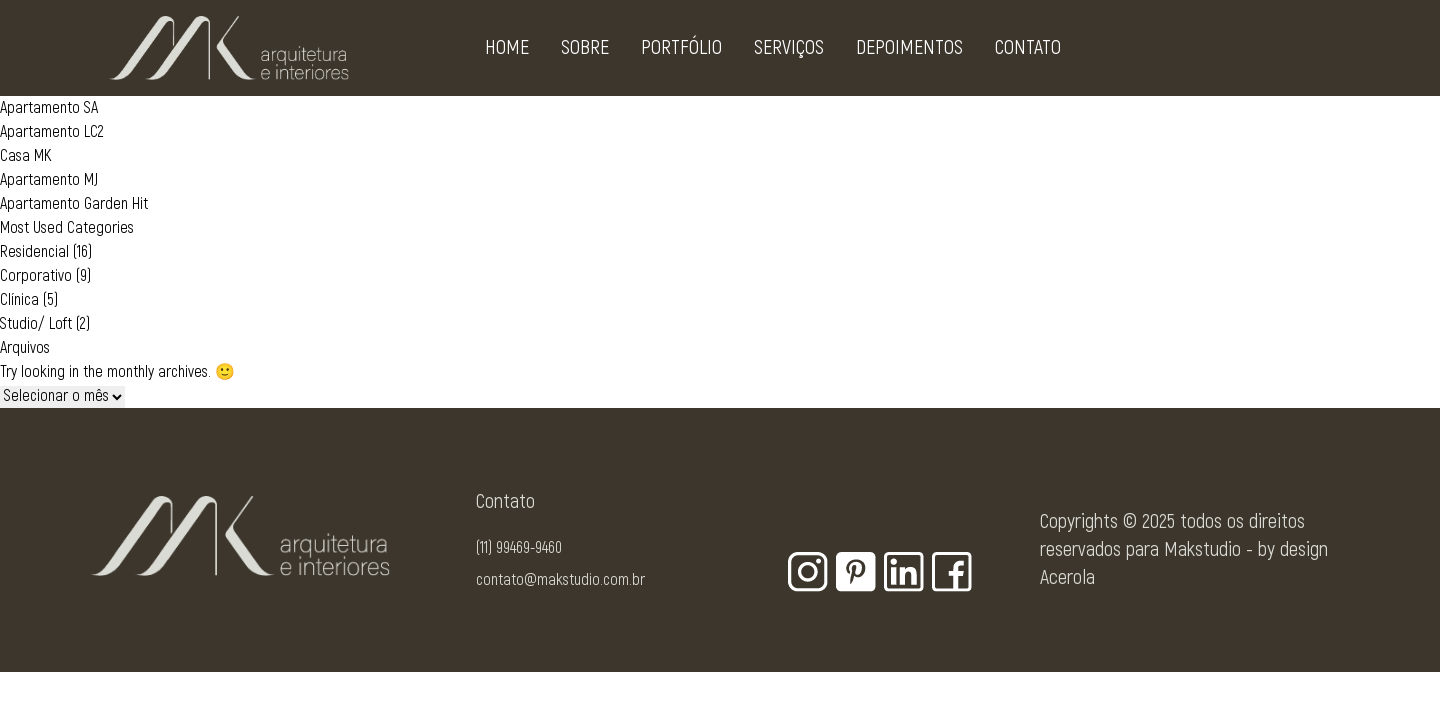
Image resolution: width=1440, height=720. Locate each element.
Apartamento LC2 (52, 132)
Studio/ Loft (36, 324)
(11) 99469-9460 (519, 548)
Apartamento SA (49, 108)
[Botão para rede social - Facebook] (952, 572)
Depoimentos (909, 51)
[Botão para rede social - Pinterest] (856, 572)
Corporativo (36, 276)
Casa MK (25, 156)
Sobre (585, 51)
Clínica (19, 300)
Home (507, 51)
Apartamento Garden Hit (74, 204)
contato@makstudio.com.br (560, 580)
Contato (1028, 51)
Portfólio (681, 51)
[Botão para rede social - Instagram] (808, 572)
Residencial (34, 252)
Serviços (789, 51)
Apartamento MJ (49, 180)
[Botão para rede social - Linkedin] (904, 572)
